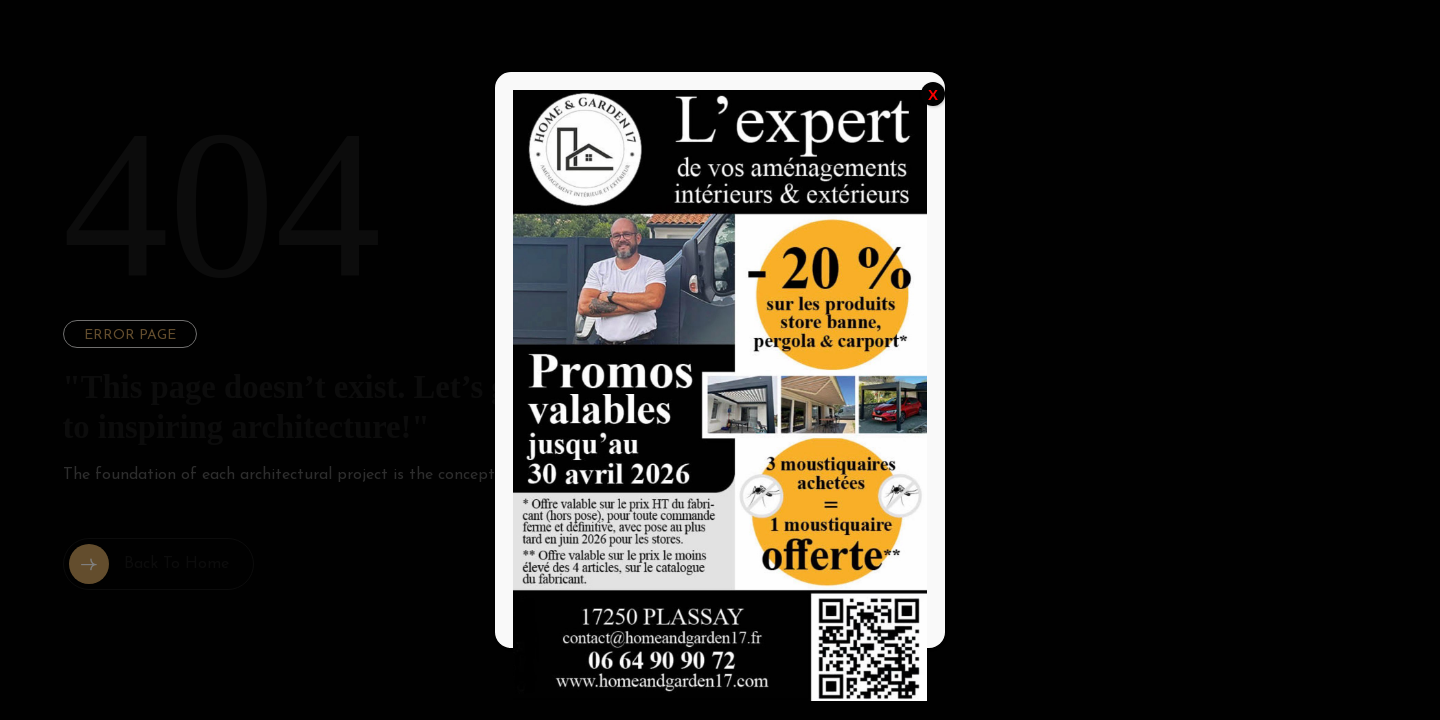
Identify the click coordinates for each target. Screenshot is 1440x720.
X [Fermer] (933, 94)
